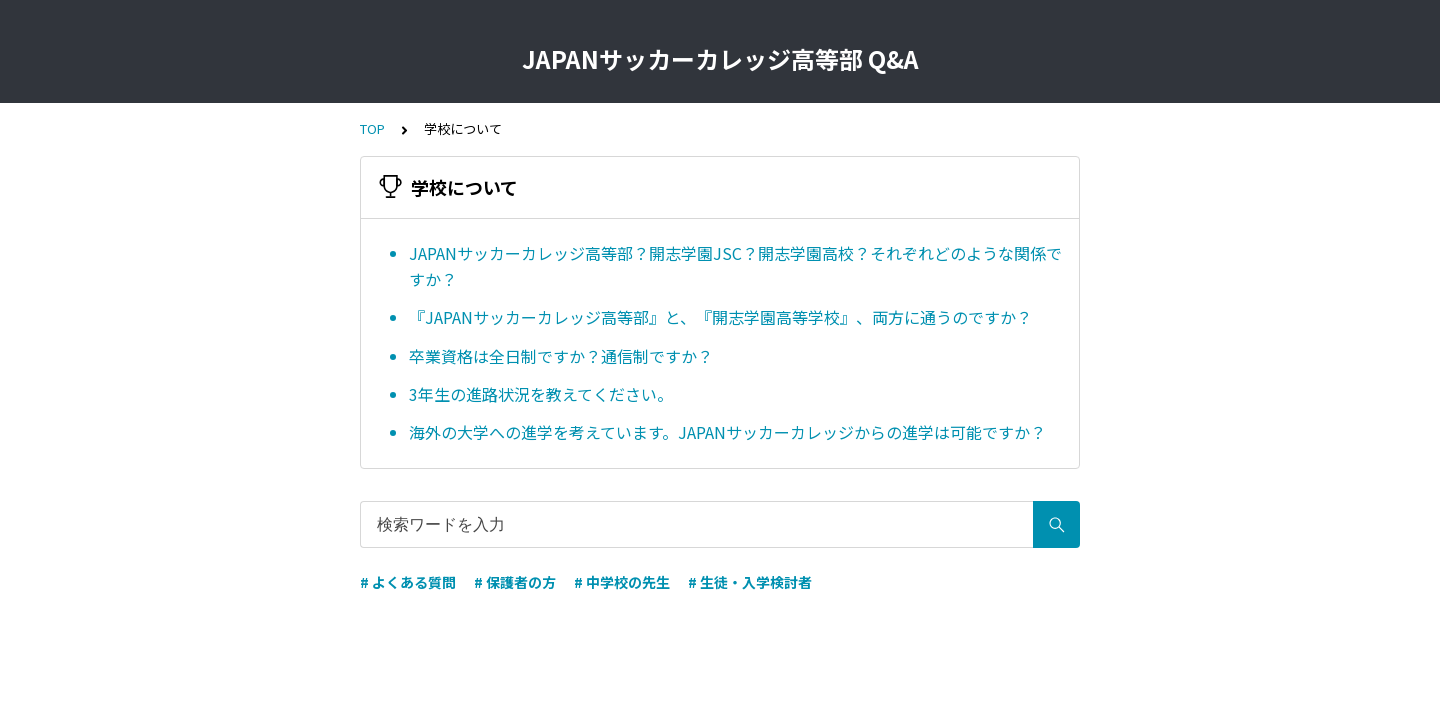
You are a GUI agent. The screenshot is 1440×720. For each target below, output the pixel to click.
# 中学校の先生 (622, 582)
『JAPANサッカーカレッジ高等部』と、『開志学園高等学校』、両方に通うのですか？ (720, 317)
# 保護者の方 (515, 582)
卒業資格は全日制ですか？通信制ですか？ (561, 356)
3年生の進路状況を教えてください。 (541, 394)
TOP (372, 128)
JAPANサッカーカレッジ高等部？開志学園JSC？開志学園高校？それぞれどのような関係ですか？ (735, 266)
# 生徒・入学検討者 (750, 582)
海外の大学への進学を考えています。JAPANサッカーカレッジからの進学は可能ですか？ (727, 432)
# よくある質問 (408, 582)
